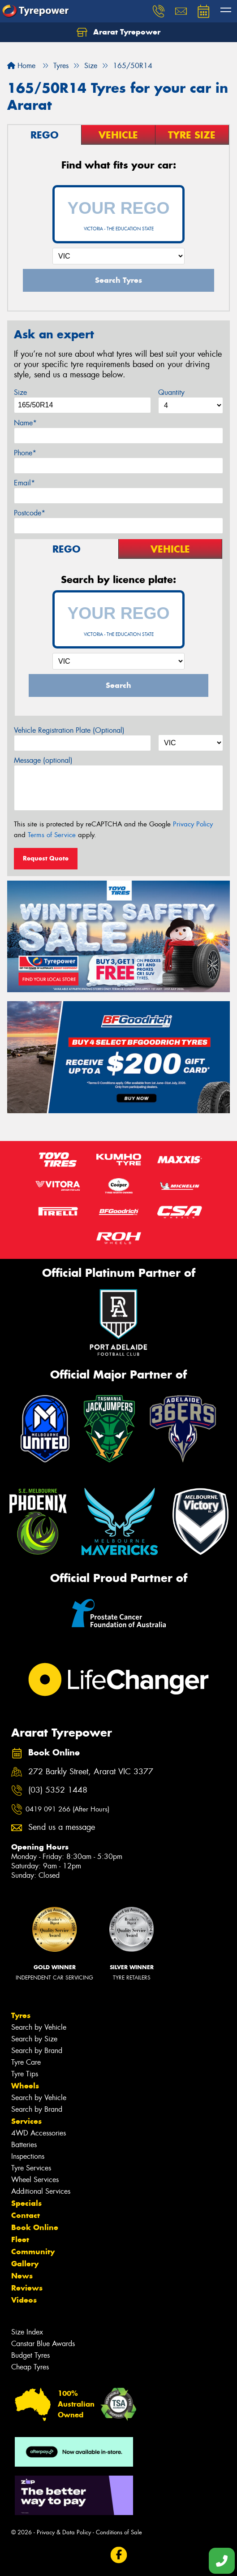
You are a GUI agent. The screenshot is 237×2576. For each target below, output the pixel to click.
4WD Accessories (38, 2133)
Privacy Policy (193, 824)
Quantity (171, 392)
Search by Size (34, 2039)
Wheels (25, 2086)
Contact (25, 2215)
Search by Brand (36, 2050)
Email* (24, 483)
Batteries (24, 2144)
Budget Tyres (30, 2355)
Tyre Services (31, 2168)
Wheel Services (35, 2179)
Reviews (27, 2288)
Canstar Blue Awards (43, 2343)
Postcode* (29, 513)
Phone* (25, 453)
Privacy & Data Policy (64, 2532)
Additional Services (40, 2191)
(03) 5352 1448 (57, 1790)
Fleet (20, 2239)
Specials (26, 2203)
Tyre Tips (24, 2074)
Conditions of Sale (119, 2532)
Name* (25, 423)
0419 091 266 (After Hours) (67, 1809)
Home (21, 65)
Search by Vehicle (38, 2027)
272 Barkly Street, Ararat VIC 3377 (90, 1772)
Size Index (27, 2332)
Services (26, 2121)
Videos (24, 2300)
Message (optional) (43, 760)
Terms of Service (52, 834)
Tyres (20, 2015)
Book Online (34, 2227)
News (22, 2276)
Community (33, 2251)
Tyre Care (26, 2062)
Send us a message (61, 1827)
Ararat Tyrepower (118, 32)
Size (20, 392)
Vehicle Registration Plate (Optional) (69, 730)
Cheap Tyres (30, 2367)
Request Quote (46, 858)
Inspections (27, 2156)
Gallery (25, 2264)
